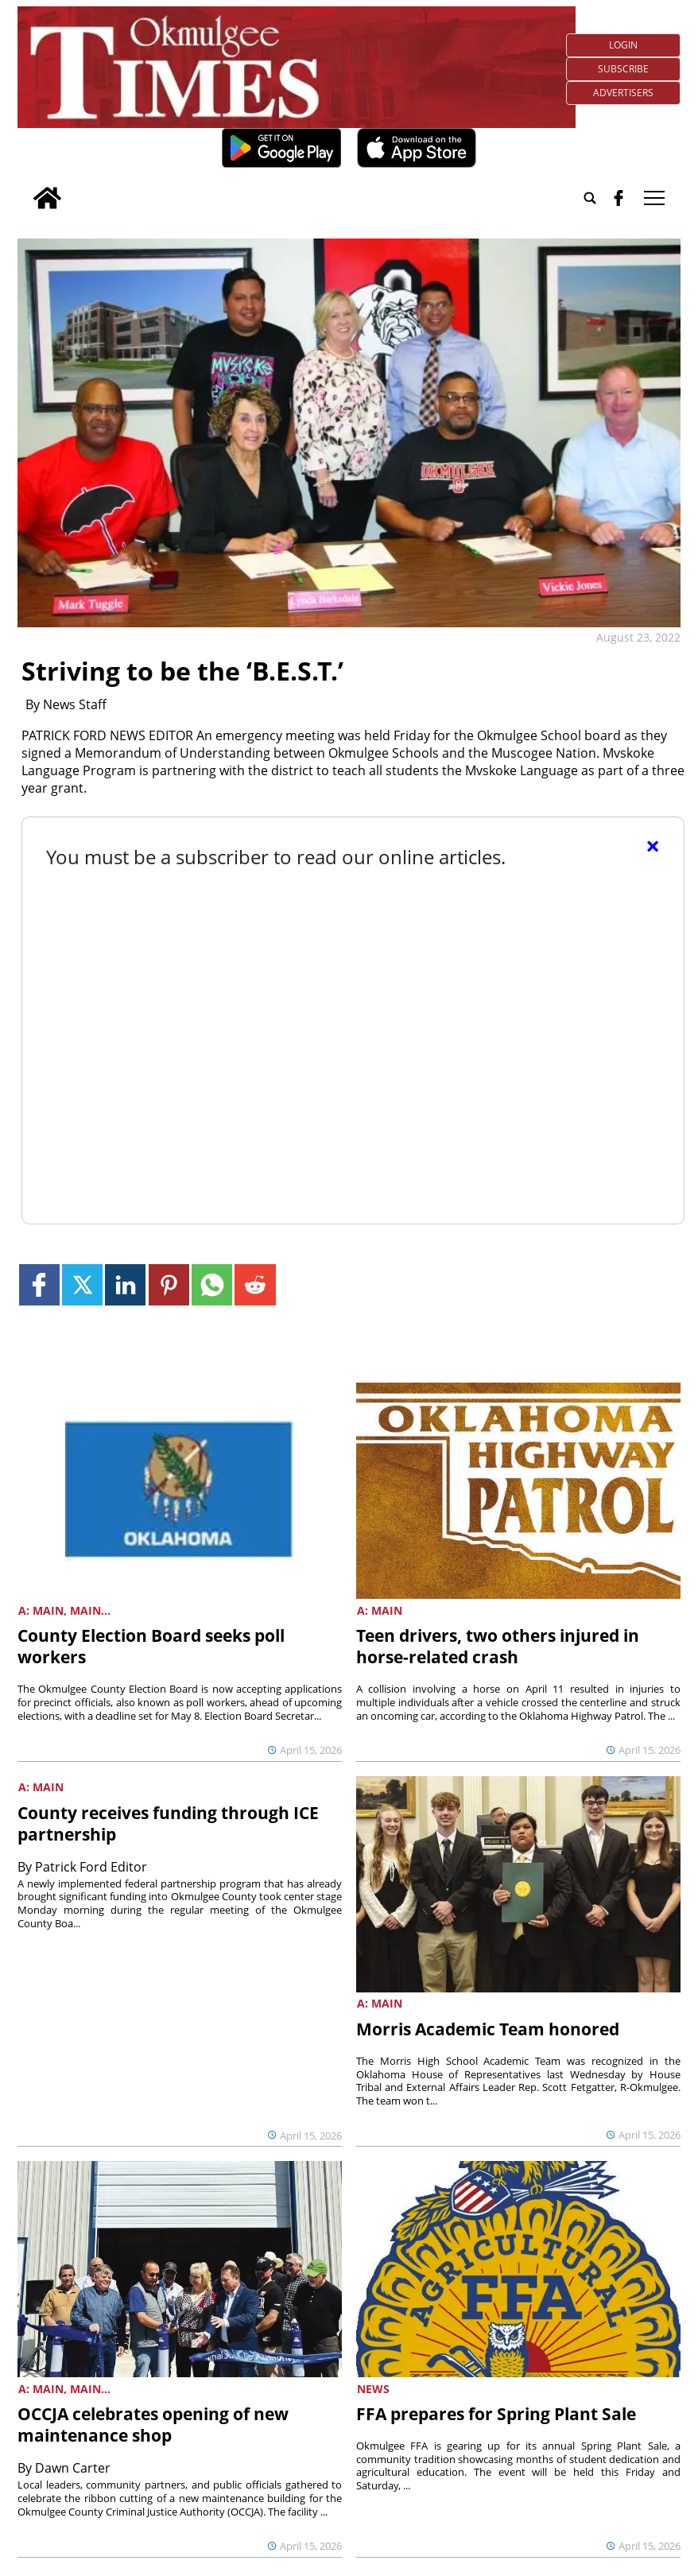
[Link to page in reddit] (255, 1284)
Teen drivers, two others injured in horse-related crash (497, 1646)
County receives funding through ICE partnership (168, 1823)
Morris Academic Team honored (487, 2029)
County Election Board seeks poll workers (151, 1646)
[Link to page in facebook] (39, 1284)
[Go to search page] (590, 198)
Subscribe (623, 69)
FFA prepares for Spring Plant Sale (496, 2414)
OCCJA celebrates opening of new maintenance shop (153, 2424)
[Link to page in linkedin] (125, 1284)
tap (654, 198)
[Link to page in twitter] (82, 1284)
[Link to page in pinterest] (169, 1284)
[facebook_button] (618, 198)
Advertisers (623, 92)
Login (623, 45)
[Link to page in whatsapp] (212, 1284)
